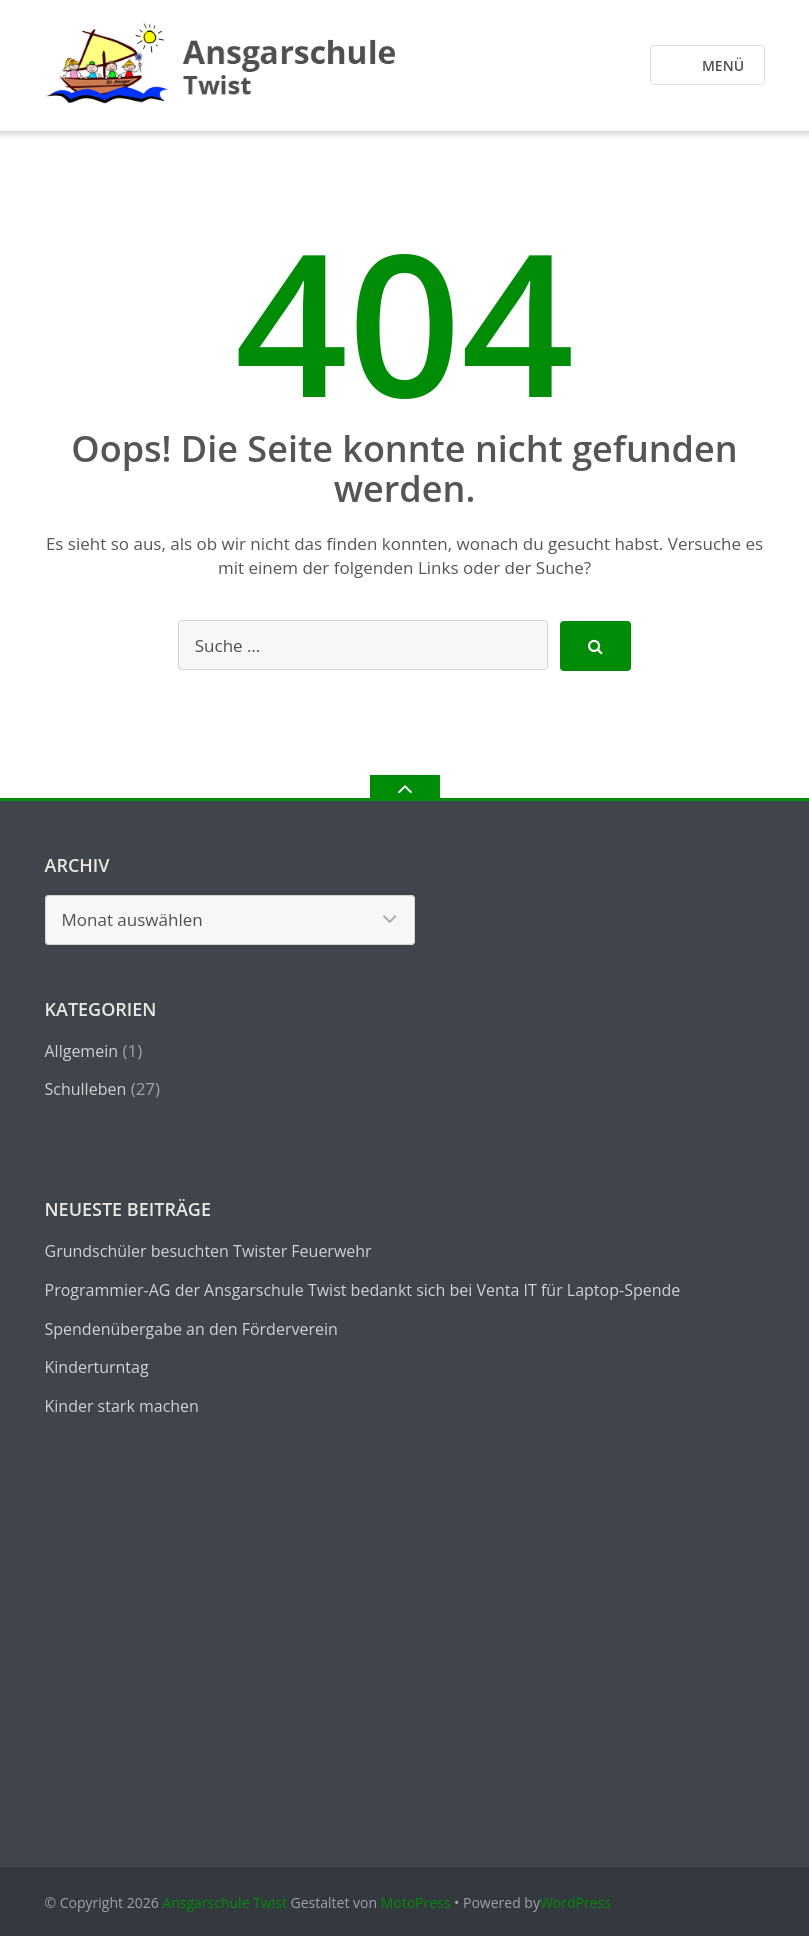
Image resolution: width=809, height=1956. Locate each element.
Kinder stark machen (122, 1406)
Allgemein (82, 1051)
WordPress (575, 1902)
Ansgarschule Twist (224, 1902)
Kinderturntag (97, 1367)
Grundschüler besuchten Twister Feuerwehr (208, 1251)
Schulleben (86, 1089)
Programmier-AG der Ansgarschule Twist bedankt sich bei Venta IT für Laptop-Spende (363, 1290)
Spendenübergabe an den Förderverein (191, 1329)
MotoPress (416, 1902)
